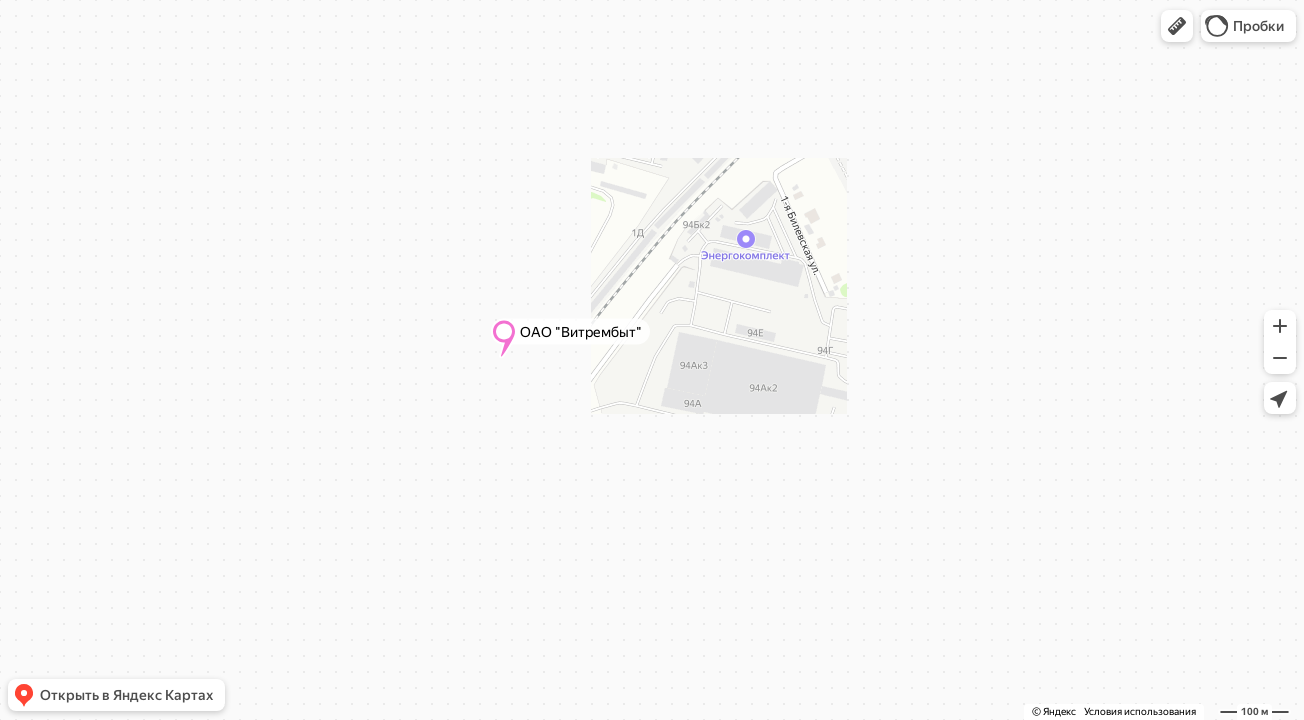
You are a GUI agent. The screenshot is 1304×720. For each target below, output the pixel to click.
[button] (1177, 26)
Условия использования (1140, 711)
